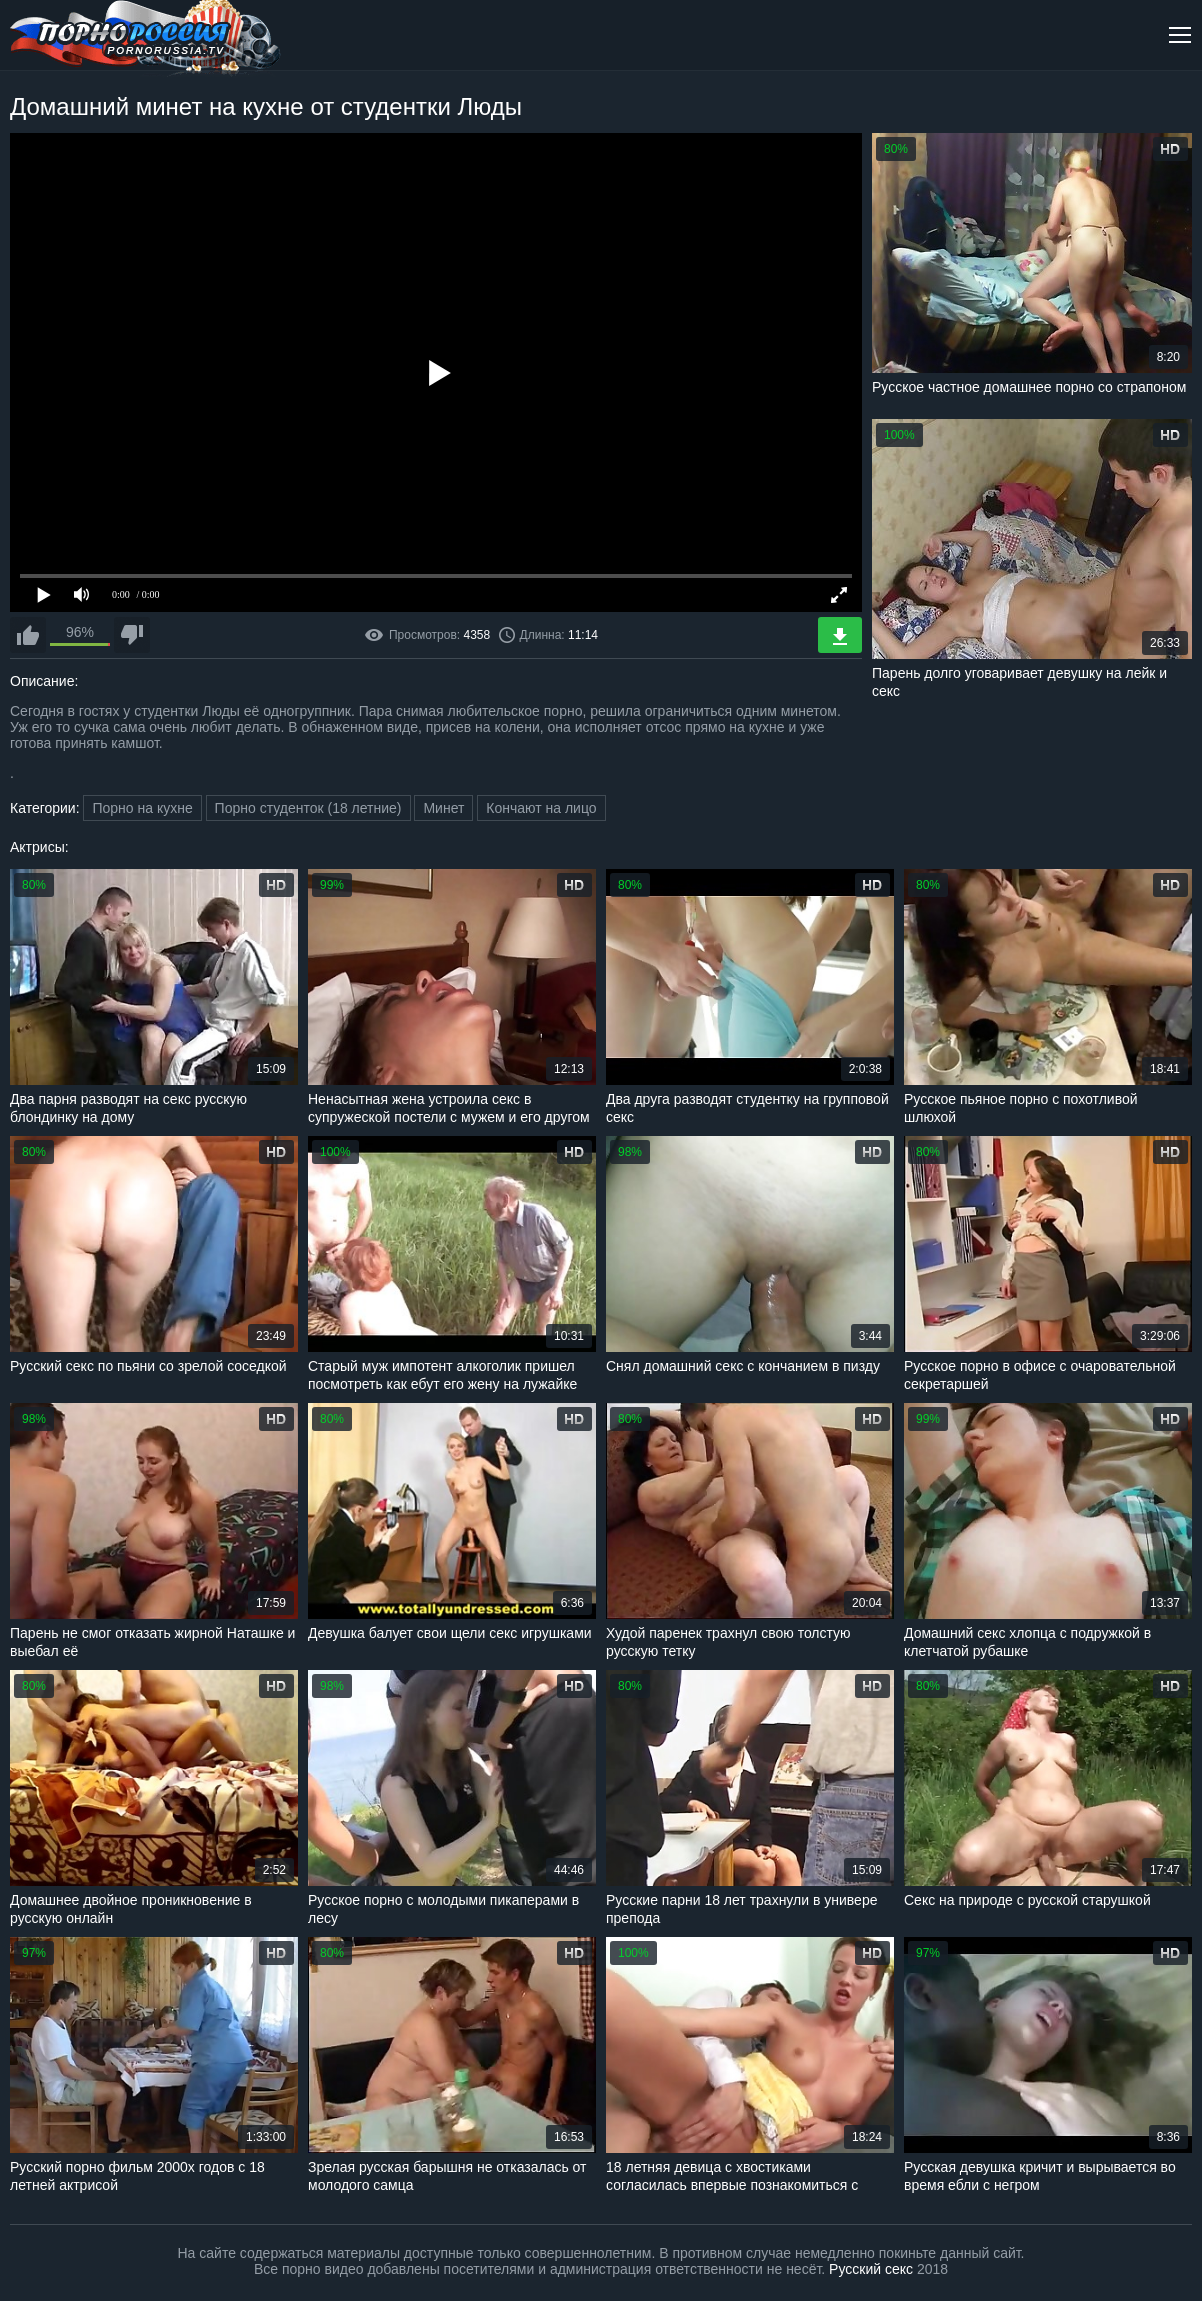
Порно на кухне (142, 808)
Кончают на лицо (541, 808)
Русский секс (871, 2269)
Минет (443, 808)
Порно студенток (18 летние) (308, 808)
